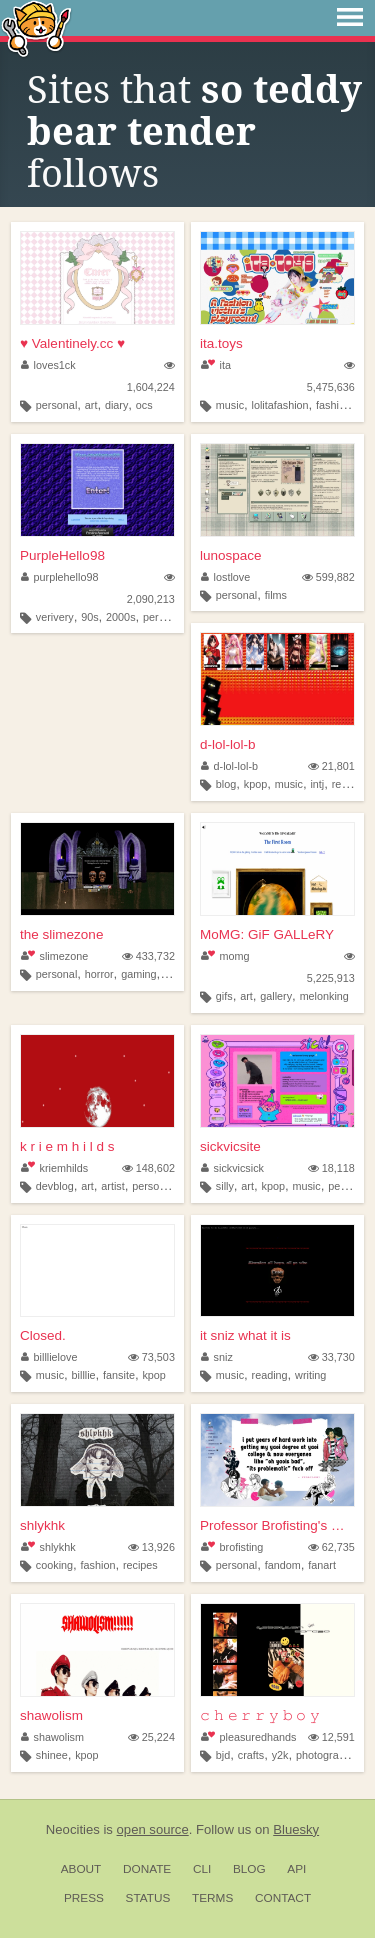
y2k (280, 1755)
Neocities (73, 1829)
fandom (283, 1565)
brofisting (232, 1547)
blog (226, 784)
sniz (217, 1357)
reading (270, 1375)
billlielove (49, 1357)
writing (310, 1375)
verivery (55, 617)
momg (225, 956)
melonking (324, 996)
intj (317, 784)
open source (153, 1829)
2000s (120, 617)
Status (148, 1898)
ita (216, 365)
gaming (138, 974)
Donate (147, 1869)
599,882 (328, 577)
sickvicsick (232, 1168)
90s (89, 617)
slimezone (54, 956)
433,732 (148, 956)
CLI (202, 1869)
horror (99, 974)
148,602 (148, 1168)
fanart (322, 1565)
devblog (55, 1186)
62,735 (331, 1547)
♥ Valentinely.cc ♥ (72, 343)
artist (112, 1186)
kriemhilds (54, 1168)
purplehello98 (59, 577)
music (230, 405)
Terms (212, 1898)
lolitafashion (280, 405)
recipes (140, 1565)
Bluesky (296, 1829)
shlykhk (42, 1525)
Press (84, 1898)
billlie (84, 1375)
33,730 (331, 1357)
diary (116, 405)
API (296, 1869)
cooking (54, 1565)
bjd (223, 1755)
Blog (249, 1869)
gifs (224, 996)
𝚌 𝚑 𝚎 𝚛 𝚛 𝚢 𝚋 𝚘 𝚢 (260, 1715)
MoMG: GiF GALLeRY (267, 934)
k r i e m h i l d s (67, 1146)
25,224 (151, 1737)
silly (225, 1186)
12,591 (331, 1737)
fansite (119, 1375)
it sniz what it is (245, 1335)
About (81, 1869)
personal (56, 405)
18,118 (331, 1168)
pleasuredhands (248, 1737)
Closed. (43, 1335)
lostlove (225, 577)
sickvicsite (230, 1146)
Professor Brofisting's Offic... (277, 1525)
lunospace (231, 555)
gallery (276, 996)
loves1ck (48, 365)
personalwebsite (171, 1186)
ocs (144, 405)
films (276, 595)
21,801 (331, 766)
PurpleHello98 (62, 555)
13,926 (151, 1547)
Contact (283, 1898)
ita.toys (221, 343)
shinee (52, 1755)
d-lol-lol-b (228, 744)
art (91, 405)
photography (326, 1755)
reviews (350, 784)
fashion (333, 405)
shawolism (51, 1715)
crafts (251, 1755)
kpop (255, 784)
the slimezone (61, 934)
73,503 (151, 1357)
